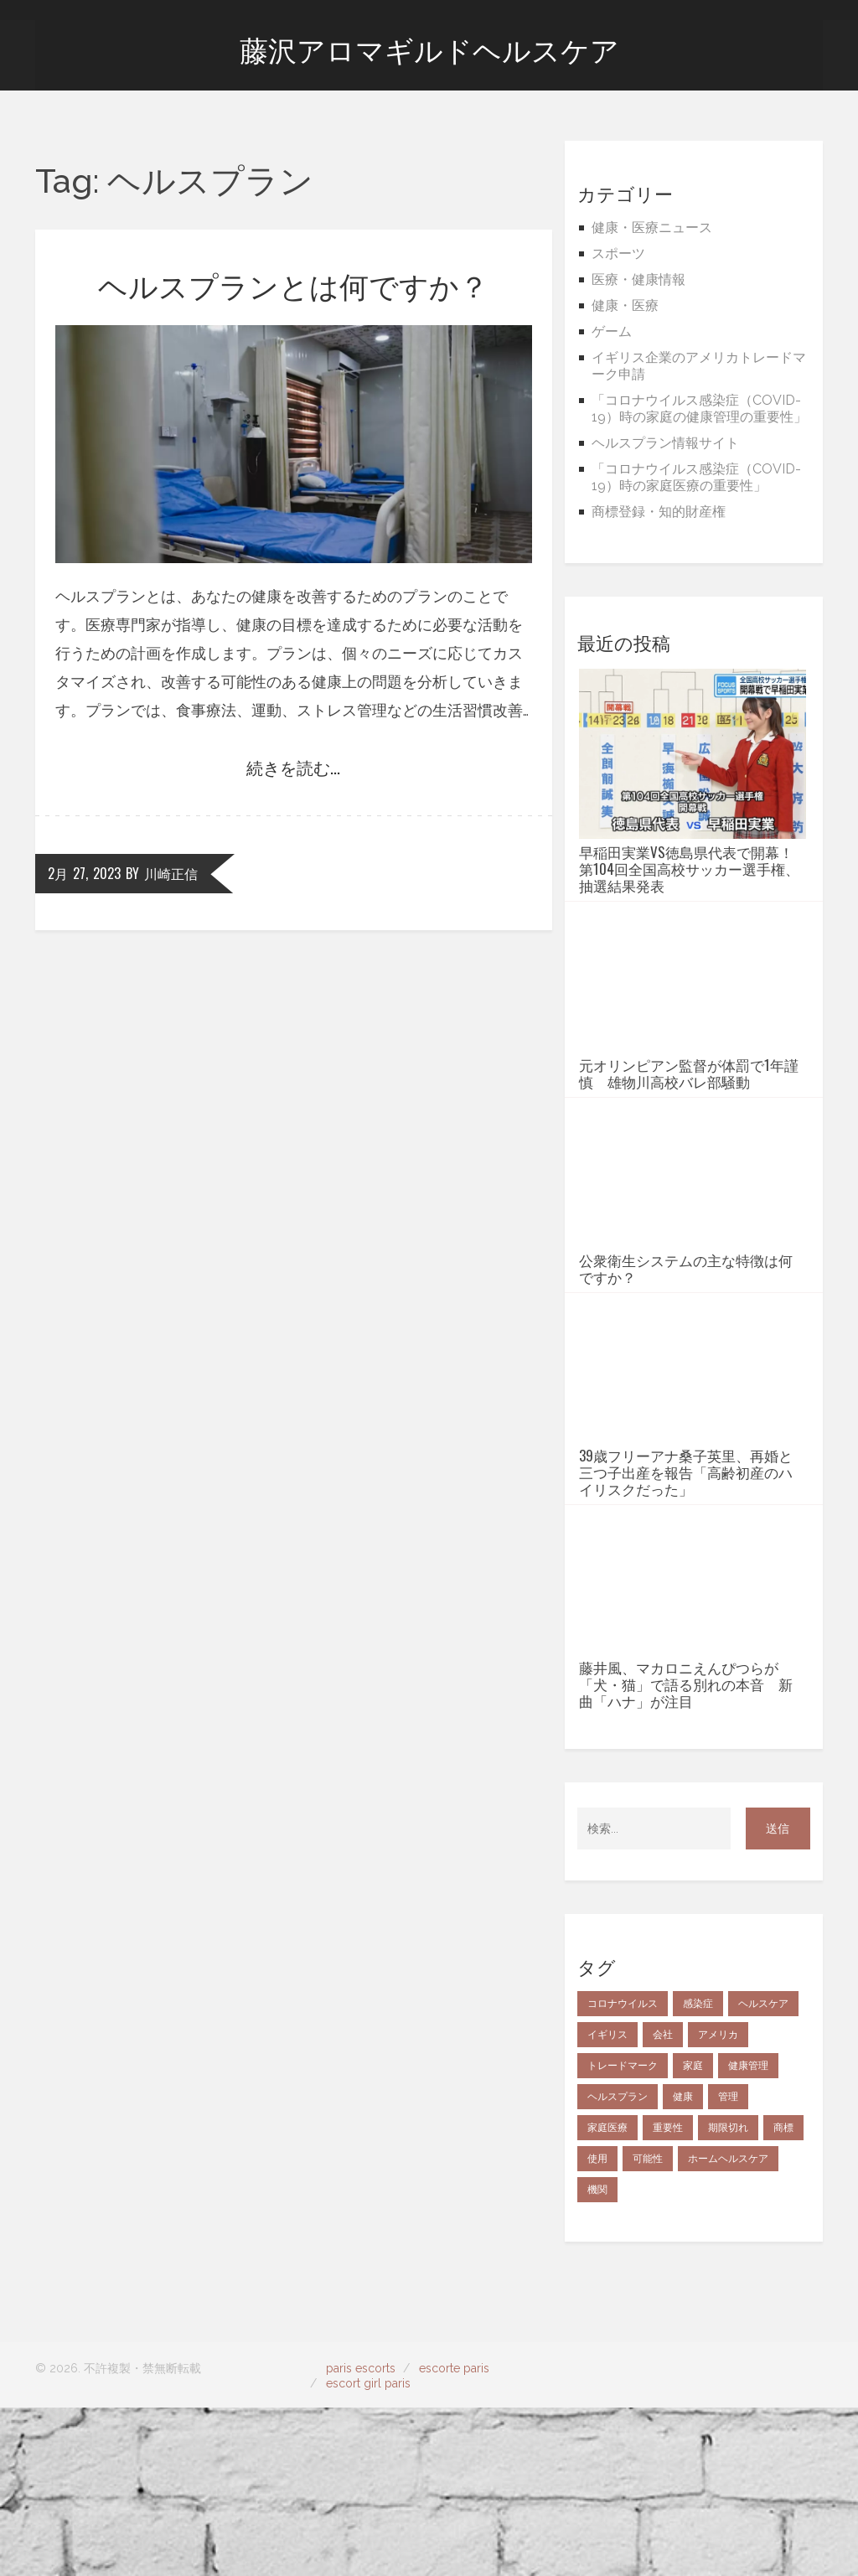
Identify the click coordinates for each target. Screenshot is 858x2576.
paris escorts (360, 2536)
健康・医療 (625, 305)
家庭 (693, 2234)
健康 (683, 2265)
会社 (663, 2203)
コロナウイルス (622, 2172)
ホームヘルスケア (728, 2327)
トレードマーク (622, 2234)
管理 (728, 2265)
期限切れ (728, 2296)
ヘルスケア (763, 2172)
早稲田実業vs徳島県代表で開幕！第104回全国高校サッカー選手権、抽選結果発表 (689, 869)
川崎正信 (171, 873)
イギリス (607, 2203)
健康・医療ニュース (652, 227)
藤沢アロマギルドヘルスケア (429, 51)
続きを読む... (293, 766)
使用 (597, 2327)
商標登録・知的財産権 (659, 512)
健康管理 (748, 2234)
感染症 (698, 2172)
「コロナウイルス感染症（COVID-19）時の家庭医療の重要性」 (696, 477)
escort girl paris (368, 2551)
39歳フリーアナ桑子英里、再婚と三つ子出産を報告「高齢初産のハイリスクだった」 (686, 1599)
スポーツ (618, 253)
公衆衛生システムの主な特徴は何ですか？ (686, 1352)
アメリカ (718, 2203)
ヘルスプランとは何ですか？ (293, 284)
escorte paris (454, 2536)
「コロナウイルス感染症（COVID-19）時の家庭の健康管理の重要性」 (699, 408)
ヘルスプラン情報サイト (665, 443)
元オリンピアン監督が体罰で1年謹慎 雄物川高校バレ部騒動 (689, 1115)
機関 (597, 2358)
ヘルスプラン (617, 2265)
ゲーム (612, 331)
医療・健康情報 (638, 279)
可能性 (648, 2327)
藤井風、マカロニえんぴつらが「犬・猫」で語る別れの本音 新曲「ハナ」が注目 (686, 1853)
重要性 (668, 2296)
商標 (783, 2296)
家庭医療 (607, 2296)
